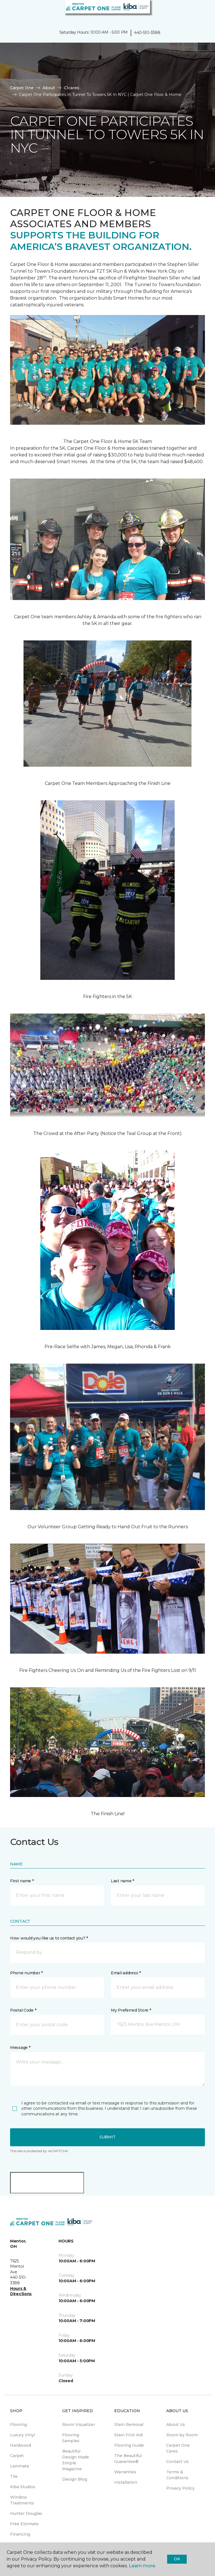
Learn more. (142, 2565)
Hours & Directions (21, 2291)
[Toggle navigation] (8, 11)
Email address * (126, 1973)
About (49, 87)
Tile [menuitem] (14, 2476)
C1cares (71, 87)
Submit (107, 2137)
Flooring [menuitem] (18, 2424)
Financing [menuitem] (20, 2534)
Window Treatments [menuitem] (22, 2500)
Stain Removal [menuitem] (128, 2424)
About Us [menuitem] (175, 2424)
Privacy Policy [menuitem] (180, 2488)
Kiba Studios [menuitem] (22, 2486)
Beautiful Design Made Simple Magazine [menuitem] (75, 2460)
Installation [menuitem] (125, 2482)
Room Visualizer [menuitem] (78, 2424)
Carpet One (22, 87)
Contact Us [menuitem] (177, 2461)
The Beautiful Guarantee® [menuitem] (128, 2458)
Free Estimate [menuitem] (24, 2523)
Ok (177, 2558)
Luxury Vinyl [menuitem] (22, 2434)
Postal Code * (23, 2010)
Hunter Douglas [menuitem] (26, 2513)
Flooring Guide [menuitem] (129, 2445)
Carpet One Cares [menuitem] (178, 2448)
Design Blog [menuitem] (74, 2479)
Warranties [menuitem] (125, 2471)
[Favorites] (200, 11)
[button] (193, 11)
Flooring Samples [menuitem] (71, 2437)
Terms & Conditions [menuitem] (177, 2474)
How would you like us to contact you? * (49, 1938)
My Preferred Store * (131, 2010)
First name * (22, 1881)
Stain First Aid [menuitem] (128, 2434)
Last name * (122, 1881)
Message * (20, 2047)
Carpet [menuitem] (17, 2455)
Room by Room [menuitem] (182, 2434)
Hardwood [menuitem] (20, 2445)
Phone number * (26, 1973)
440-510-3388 (147, 32)
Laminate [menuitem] (19, 2466)
